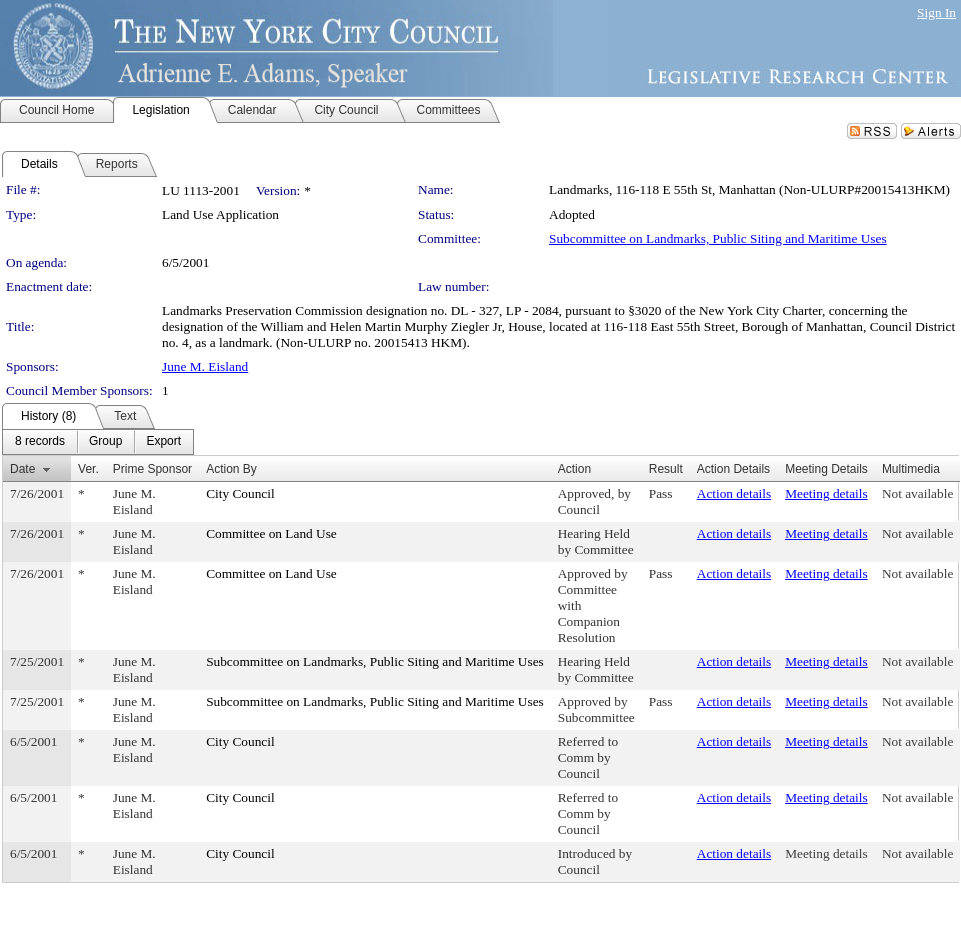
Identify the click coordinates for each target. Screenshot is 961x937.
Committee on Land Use (271, 533)
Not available (917, 493)
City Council (240, 493)
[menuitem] (40, 442)
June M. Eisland (205, 366)
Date (22, 469)
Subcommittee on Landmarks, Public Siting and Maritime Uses (718, 238)
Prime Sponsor (152, 469)
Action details (734, 493)
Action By (231, 469)
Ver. (88, 469)
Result (666, 469)
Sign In (936, 12)
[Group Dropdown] (105, 442)
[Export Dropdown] (163, 442)
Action (574, 469)
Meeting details (826, 493)
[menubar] (98, 442)
